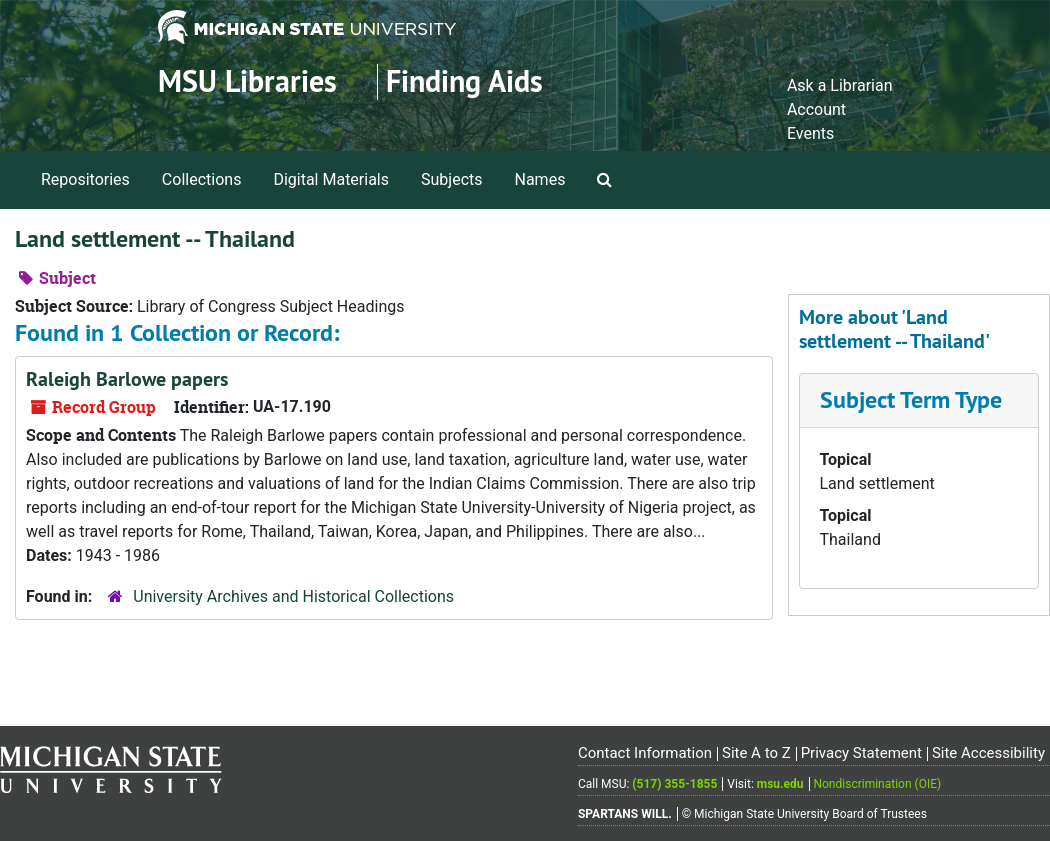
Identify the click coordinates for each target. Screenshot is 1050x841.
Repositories (85, 179)
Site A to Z (756, 753)
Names (540, 179)
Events (810, 133)
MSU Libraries (247, 81)
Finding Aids (464, 81)
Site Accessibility (988, 753)
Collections (202, 179)
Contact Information (645, 753)
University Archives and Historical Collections (293, 596)
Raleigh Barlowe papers (127, 379)
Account (816, 109)
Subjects (451, 179)
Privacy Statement (861, 753)
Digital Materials (331, 179)
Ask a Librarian (840, 85)
